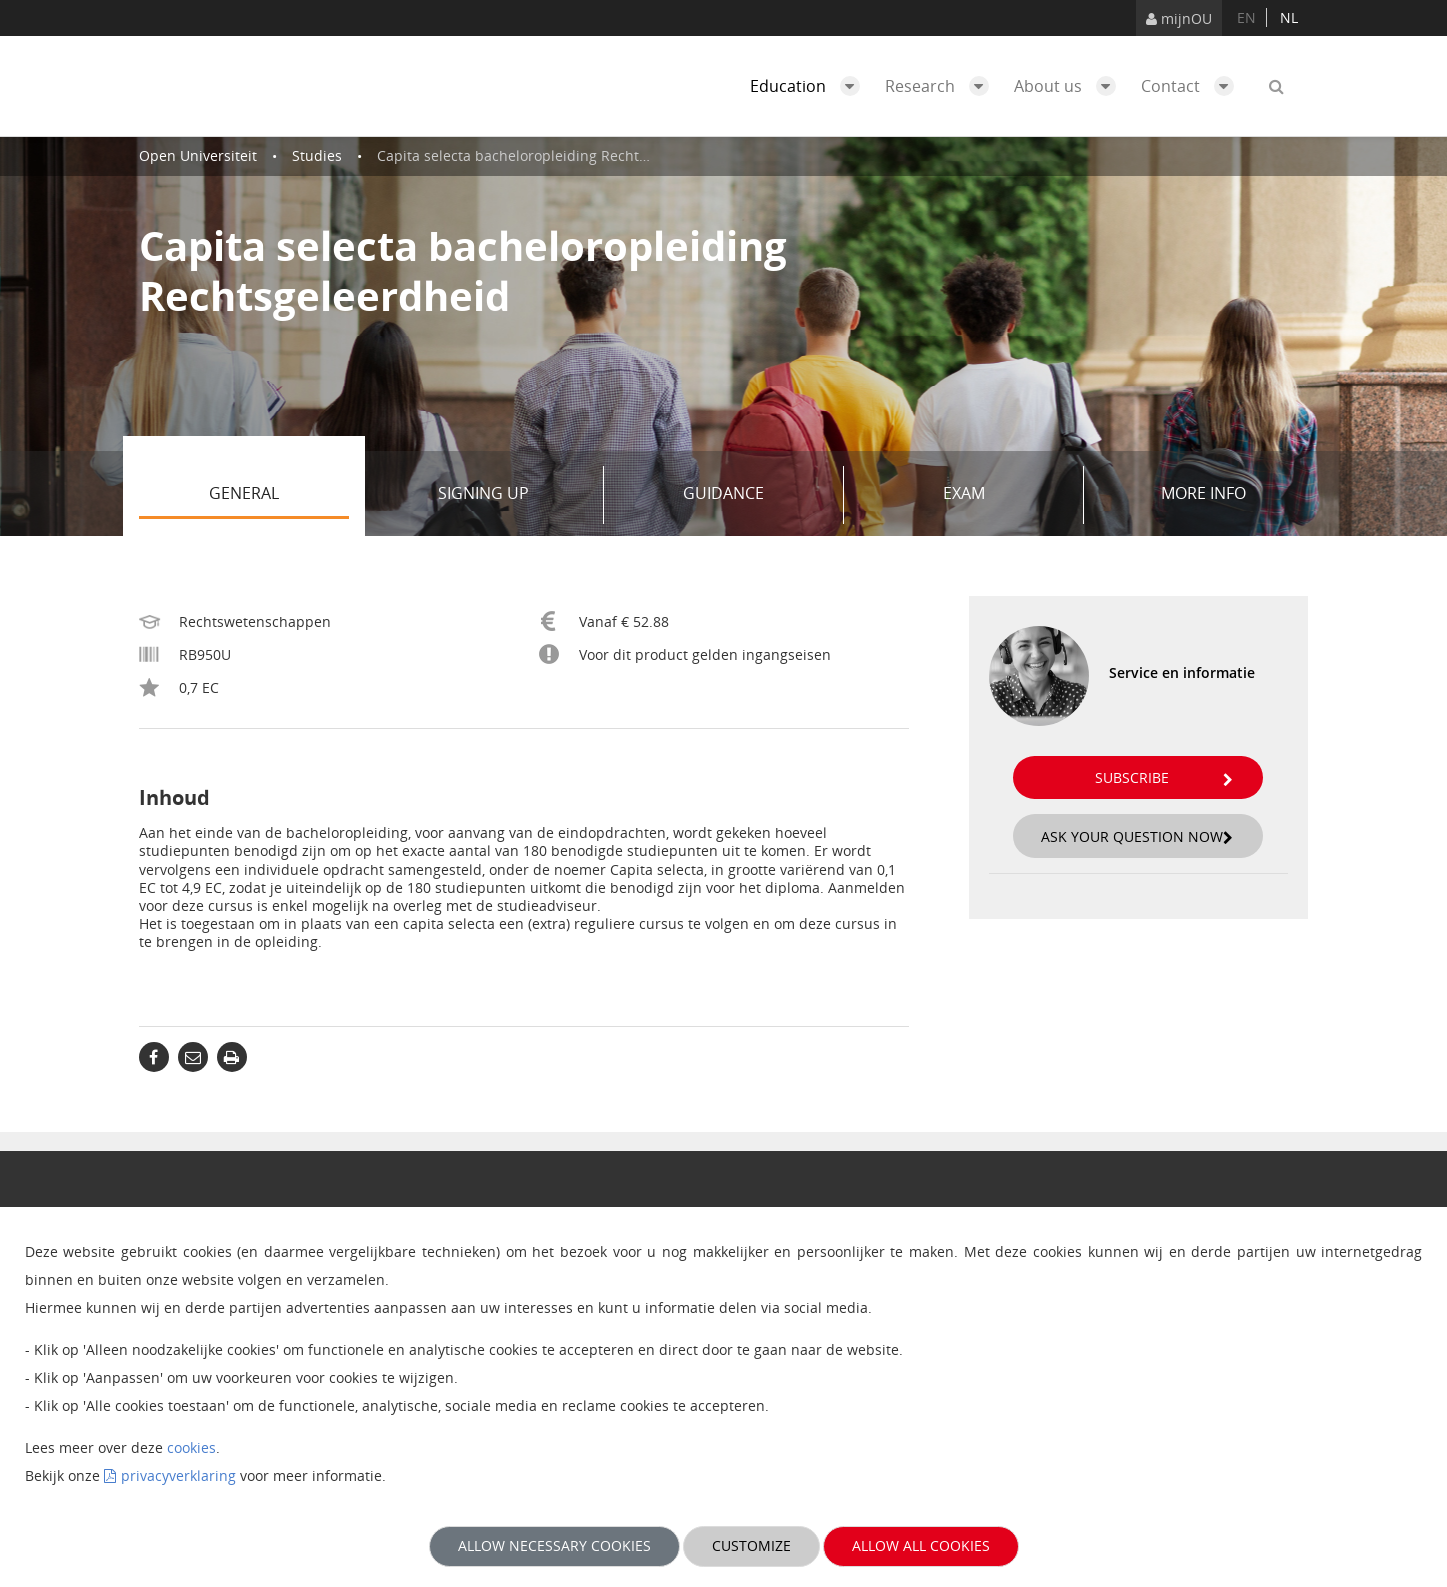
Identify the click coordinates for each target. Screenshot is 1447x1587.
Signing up (513, 495)
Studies (317, 155)
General (279, 495)
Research (942, 86)
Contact (1192, 86)
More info (1203, 493)
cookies (191, 1447)
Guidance (756, 495)
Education (810, 86)
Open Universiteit (198, 155)
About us (1070, 86)
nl (1289, 17)
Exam (1006, 495)
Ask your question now (1137, 836)
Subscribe (1164, 777)
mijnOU (1179, 18)
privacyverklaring (178, 1475)
